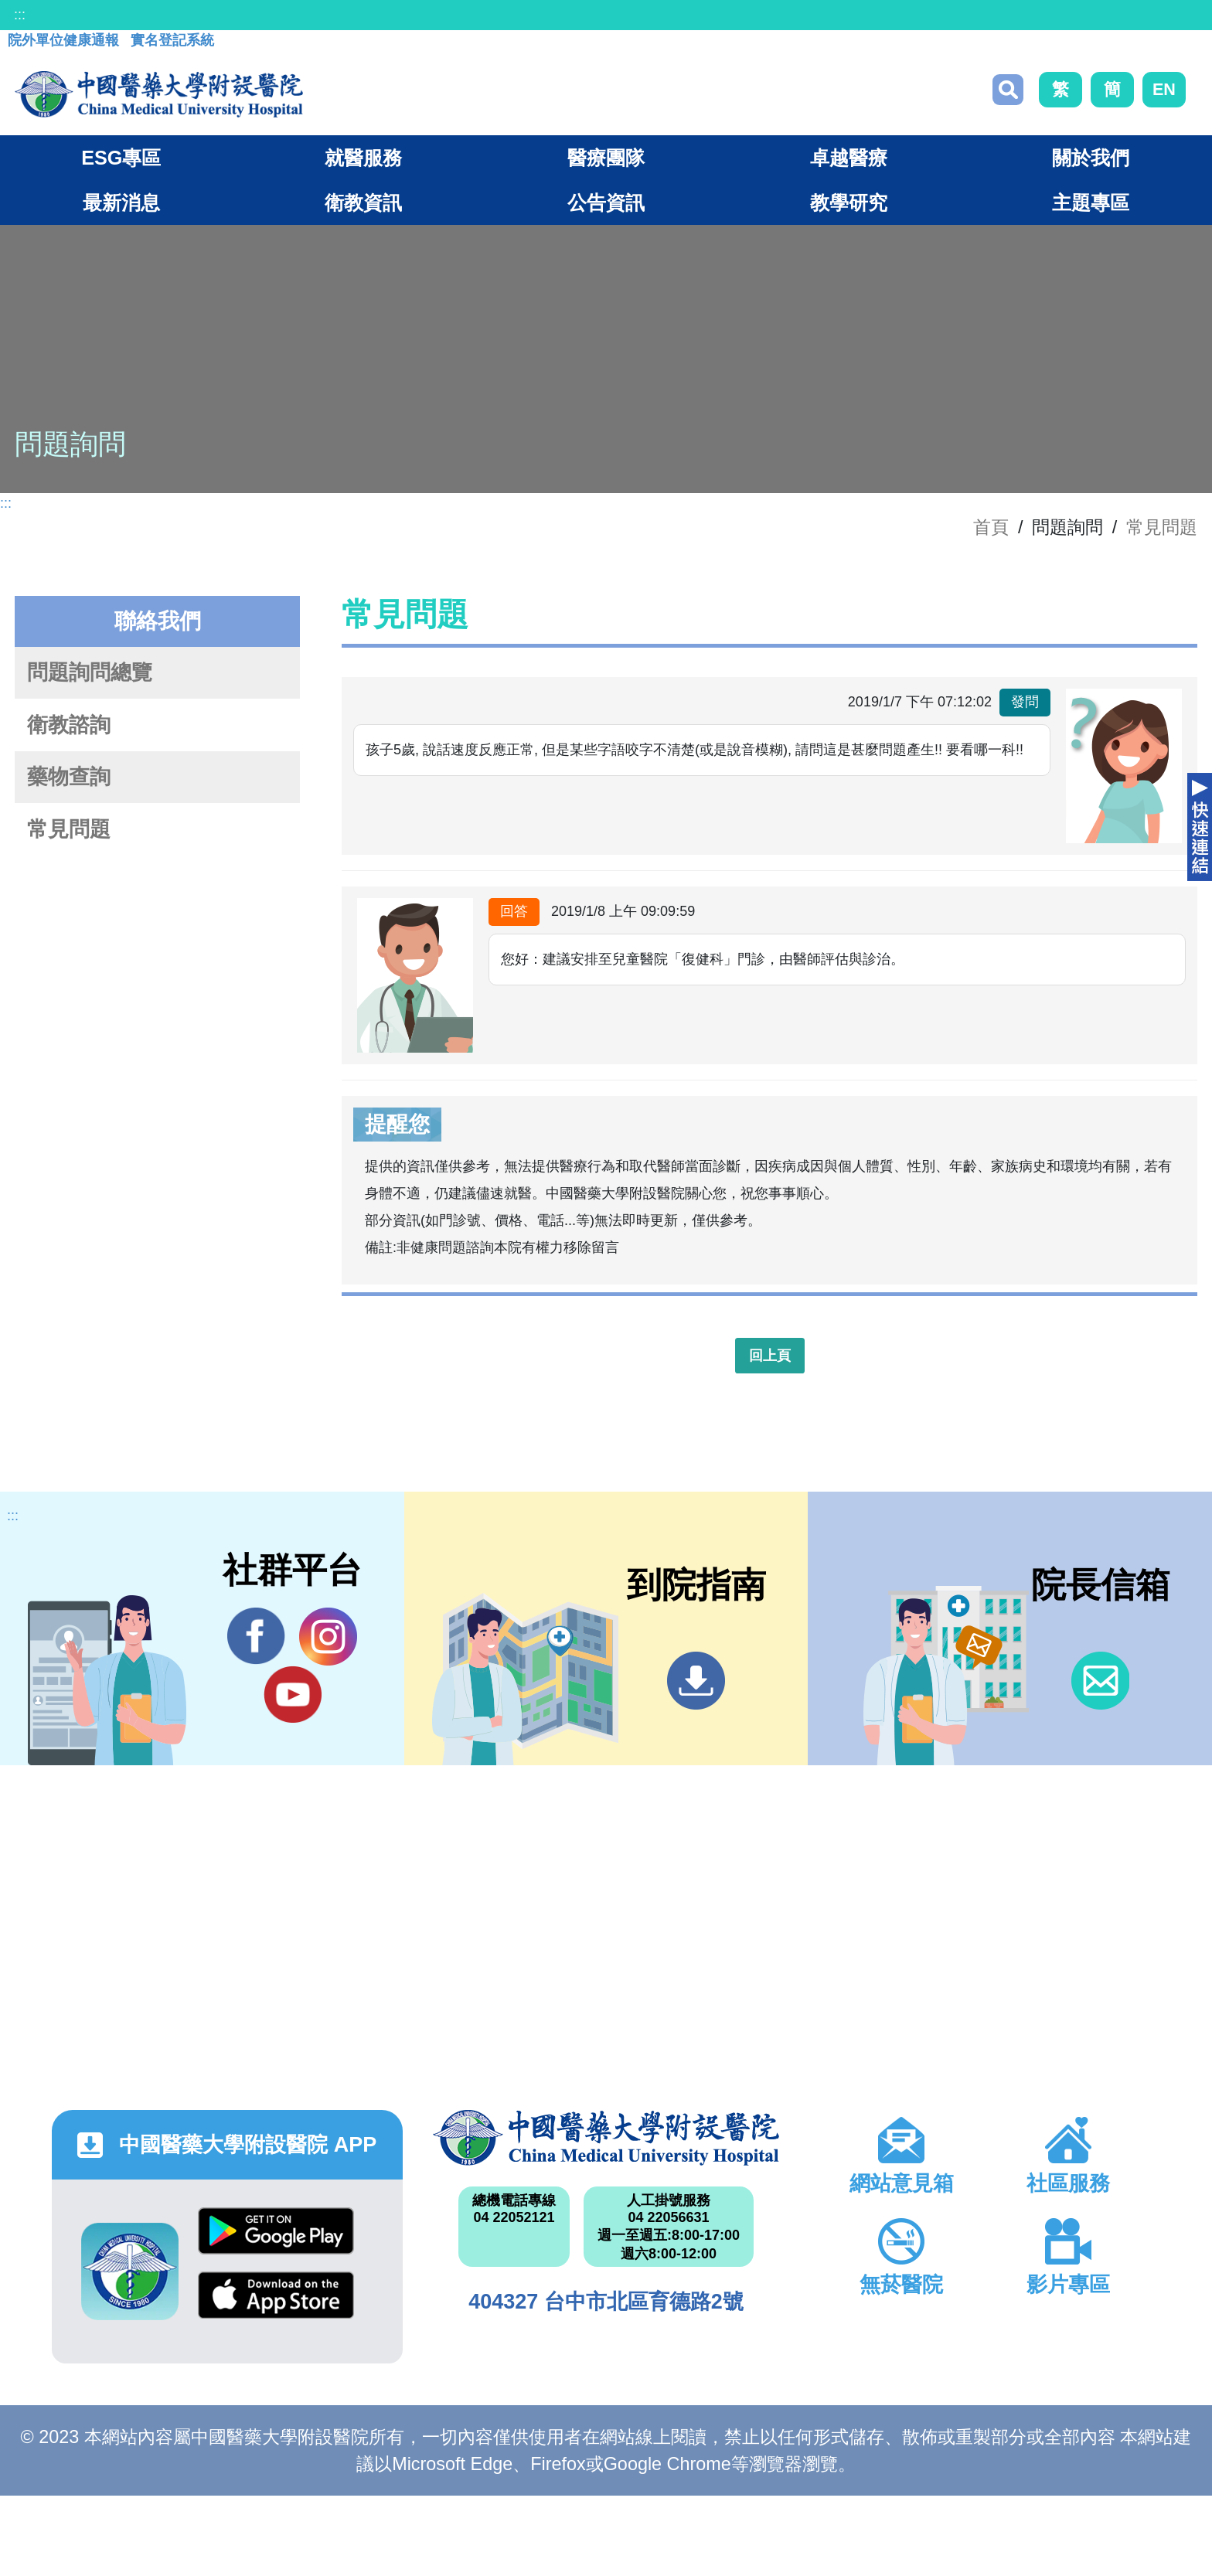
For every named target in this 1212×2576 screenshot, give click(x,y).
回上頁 (770, 1355)
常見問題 (1161, 527)
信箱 (1100, 1681)
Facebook (256, 1636)
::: (20, 14)
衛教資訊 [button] (363, 202)
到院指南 (696, 1681)
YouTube (293, 1694)
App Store (276, 2295)
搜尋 (1007, 89)
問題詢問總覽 (89, 672)
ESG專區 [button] (121, 157)
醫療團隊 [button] (606, 157)
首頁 (991, 527)
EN (1164, 89)
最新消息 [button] (121, 202)
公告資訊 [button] (606, 202)
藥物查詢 (69, 776)
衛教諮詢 (69, 725)
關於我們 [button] (1090, 157)
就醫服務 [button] (363, 157)
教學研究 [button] (848, 202)
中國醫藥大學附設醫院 (606, 2138)
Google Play (276, 2230)
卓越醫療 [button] (848, 157)
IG (328, 1637)
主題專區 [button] (1090, 202)
